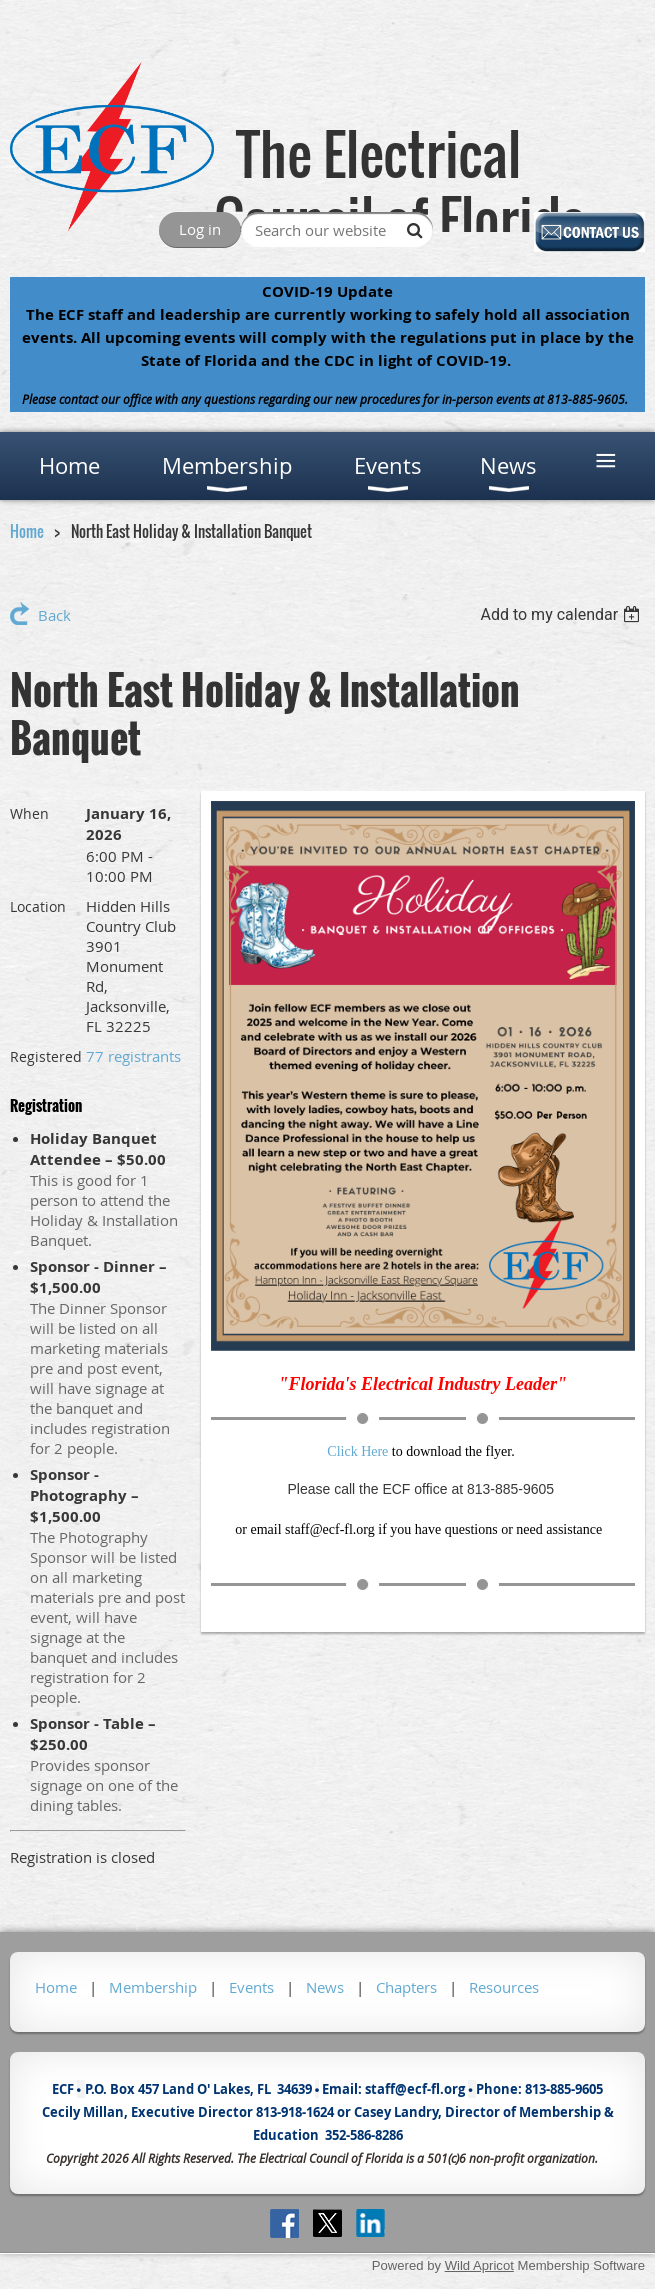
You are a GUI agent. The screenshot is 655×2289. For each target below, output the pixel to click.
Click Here (357, 1451)
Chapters (406, 1987)
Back (54, 615)
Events (251, 1987)
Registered (46, 1056)
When (29, 813)
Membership (153, 1987)
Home (27, 531)
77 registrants (133, 1056)
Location (38, 906)
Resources (504, 1987)
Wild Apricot (479, 2265)
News (325, 1987)
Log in (200, 229)
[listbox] (562, 614)
